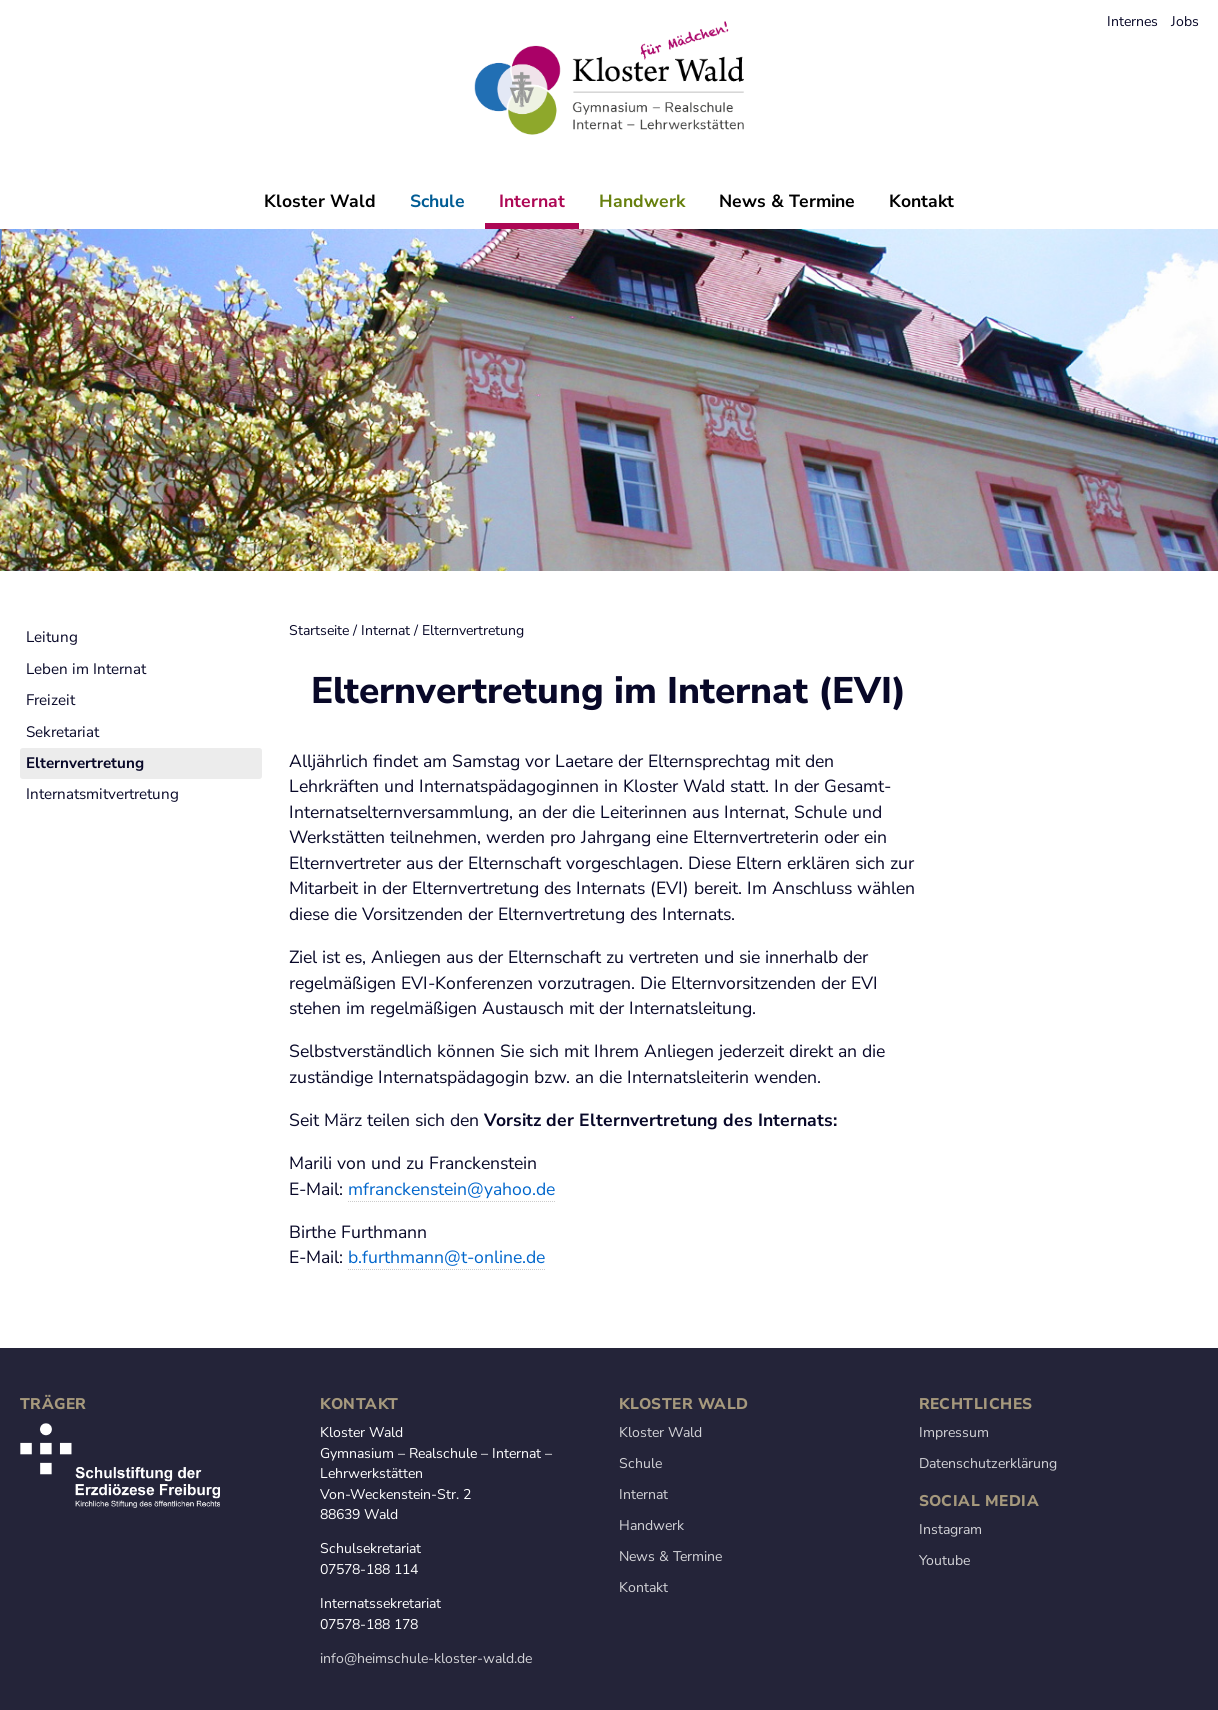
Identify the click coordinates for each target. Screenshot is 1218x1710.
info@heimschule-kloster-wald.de (426, 1658)
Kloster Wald (320, 201)
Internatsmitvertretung (102, 848)
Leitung (52, 691)
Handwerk (642, 201)
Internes (1132, 21)
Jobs (1185, 21)
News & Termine (787, 201)
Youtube (944, 1560)
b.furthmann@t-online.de (446, 1257)
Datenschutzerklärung (988, 1463)
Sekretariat (62, 785)
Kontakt (921, 201)
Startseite (50, 630)
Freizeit (50, 754)
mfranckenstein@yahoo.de (451, 1189)
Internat (532, 201)
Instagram (950, 1529)
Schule (437, 201)
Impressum (954, 1432)
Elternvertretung (204, 630)
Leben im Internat (86, 722)
